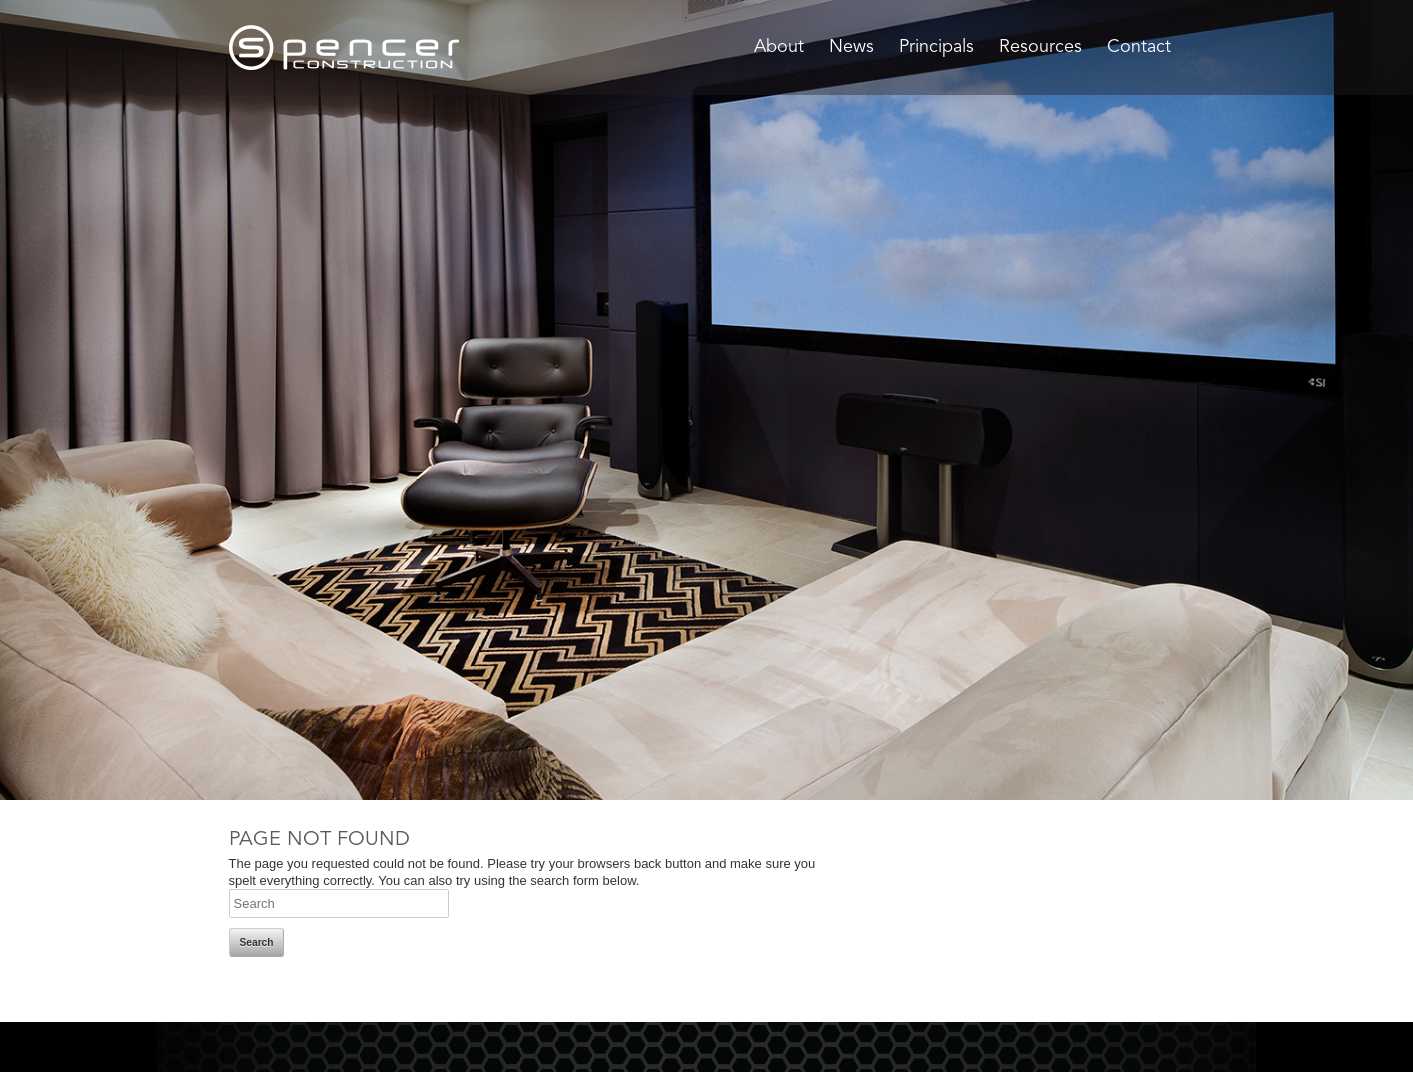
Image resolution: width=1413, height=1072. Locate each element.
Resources (1040, 47)
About (779, 47)
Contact (1139, 47)
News (851, 47)
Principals (936, 47)
